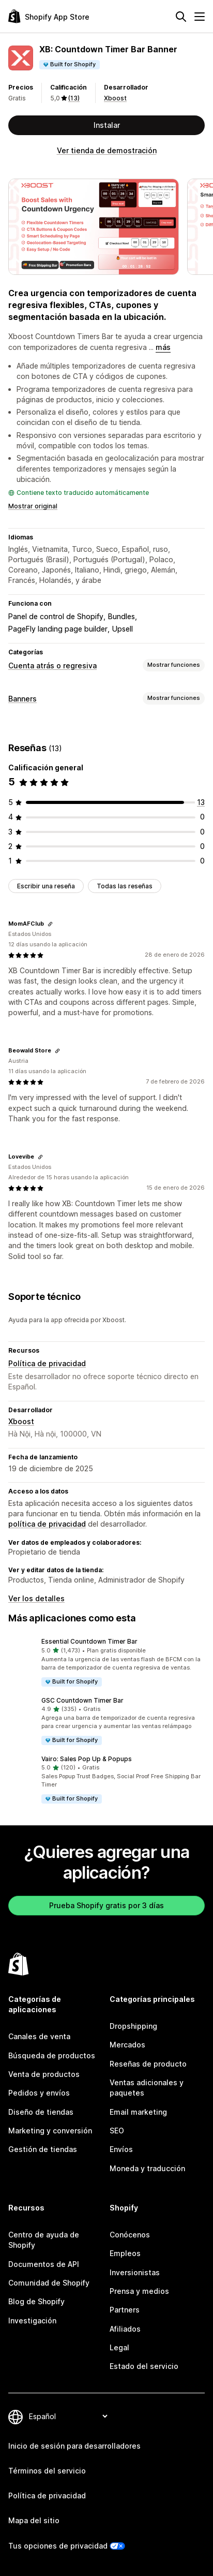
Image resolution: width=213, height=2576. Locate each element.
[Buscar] (181, 16)
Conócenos (130, 2234)
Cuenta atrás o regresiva (52, 665)
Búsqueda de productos (51, 2055)
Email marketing (138, 2111)
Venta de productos (44, 2074)
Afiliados (125, 2328)
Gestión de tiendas (42, 2149)
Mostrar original (32, 506)
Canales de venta (39, 2036)
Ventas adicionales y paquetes (147, 2087)
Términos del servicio (47, 2470)
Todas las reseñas (125, 886)
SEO (117, 2130)
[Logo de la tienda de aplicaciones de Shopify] (48, 16)
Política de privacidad (47, 1363)
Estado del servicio (144, 2366)
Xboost (115, 98)
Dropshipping (133, 2026)
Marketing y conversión (50, 2130)
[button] (106, 1662)
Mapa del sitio (33, 2520)
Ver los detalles (36, 1598)
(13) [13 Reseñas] (74, 98)
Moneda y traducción (147, 2168)
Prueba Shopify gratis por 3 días (106, 1905)
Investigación (32, 2320)
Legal (119, 2347)
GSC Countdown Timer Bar (82, 1700)
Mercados (127, 2044)
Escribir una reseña (46, 886)
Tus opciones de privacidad (58, 2545)
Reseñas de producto (148, 2063)
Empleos (125, 2253)
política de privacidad (47, 1523)
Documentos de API (43, 2264)
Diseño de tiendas (40, 2111)
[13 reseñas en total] (201, 802)
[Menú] (199, 16)
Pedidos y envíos (39, 2092)
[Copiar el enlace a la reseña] (50, 924)
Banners (22, 698)
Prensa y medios (139, 2291)
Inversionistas (135, 2272)
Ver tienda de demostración (107, 150)
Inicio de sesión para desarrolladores (74, 2445)
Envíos (121, 2149)
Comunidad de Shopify (48, 2282)
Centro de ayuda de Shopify (43, 2239)
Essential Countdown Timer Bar (89, 1641)
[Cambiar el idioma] (68, 2416)
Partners (125, 2309)
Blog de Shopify (36, 2301)
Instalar (107, 125)
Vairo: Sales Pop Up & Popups (86, 1759)
